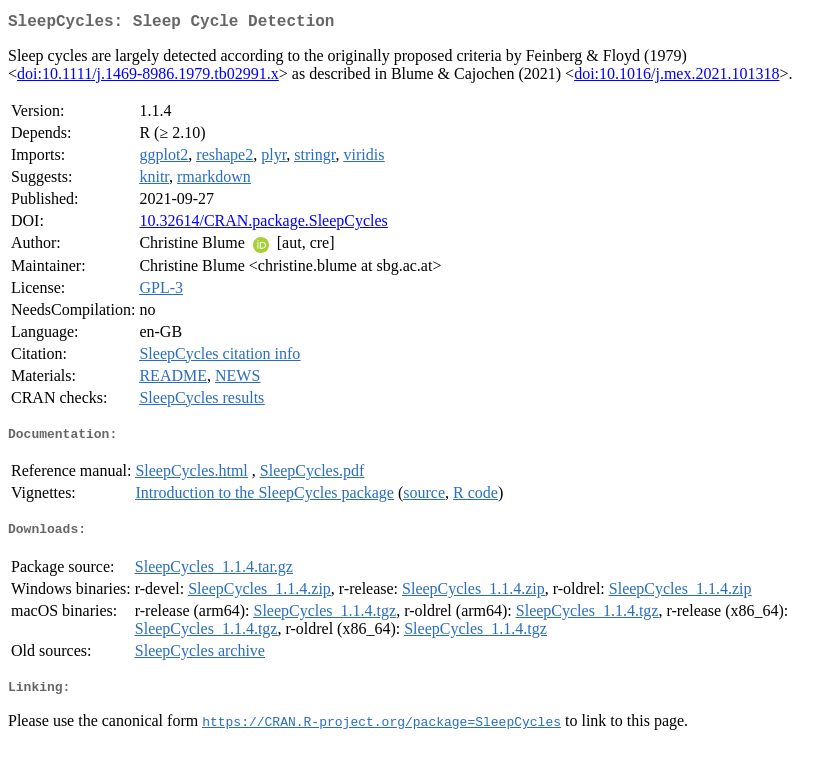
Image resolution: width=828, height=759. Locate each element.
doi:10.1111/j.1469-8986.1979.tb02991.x (148, 77)
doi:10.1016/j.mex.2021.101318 (676, 77)
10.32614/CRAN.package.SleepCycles (263, 224)
